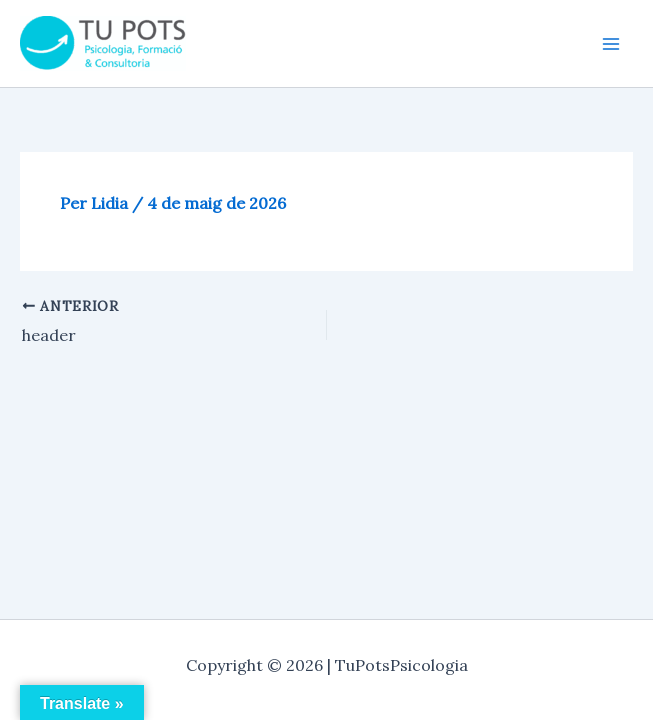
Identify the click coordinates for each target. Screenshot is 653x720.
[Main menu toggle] (611, 44)
